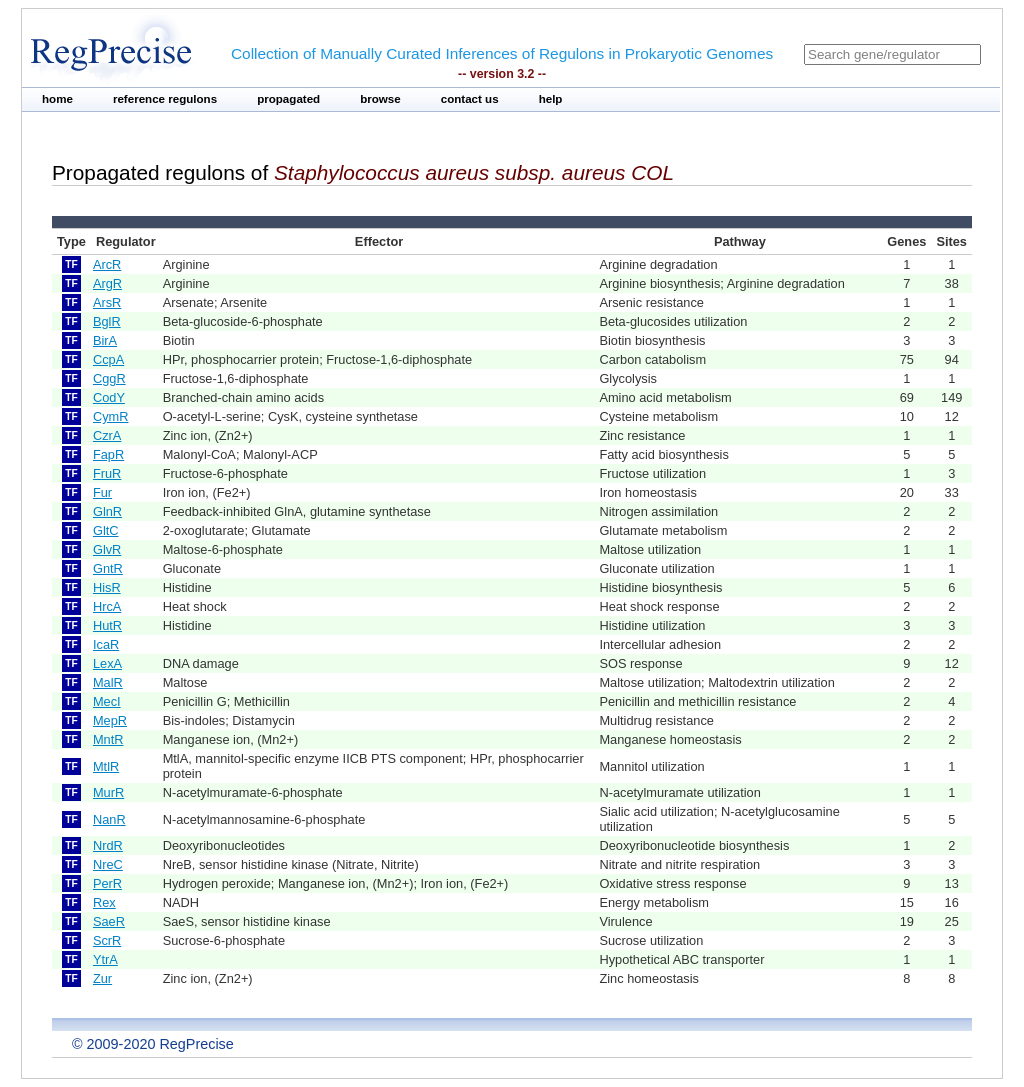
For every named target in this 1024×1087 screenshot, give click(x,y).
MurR (108, 792)
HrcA (107, 606)
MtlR (106, 766)
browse (380, 99)
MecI (107, 701)
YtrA (105, 959)
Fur (102, 492)
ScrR (107, 940)
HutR (107, 625)
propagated (288, 99)
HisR (107, 587)
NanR (109, 819)
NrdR (108, 845)
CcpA (108, 359)
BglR (107, 321)
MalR (108, 682)
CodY (109, 397)
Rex (104, 902)
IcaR (106, 644)
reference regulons (165, 99)
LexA (107, 663)
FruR (107, 473)
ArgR (107, 283)
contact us (470, 99)
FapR (108, 454)
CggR (109, 378)
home (57, 99)
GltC (106, 530)
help (551, 99)
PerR (107, 883)
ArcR (107, 264)
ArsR (107, 302)
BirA (105, 340)
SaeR (109, 921)
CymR (111, 416)
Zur (102, 978)
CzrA (107, 435)
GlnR (107, 511)
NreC (108, 864)
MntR (108, 739)
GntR (108, 568)
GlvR (107, 549)
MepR (110, 720)
